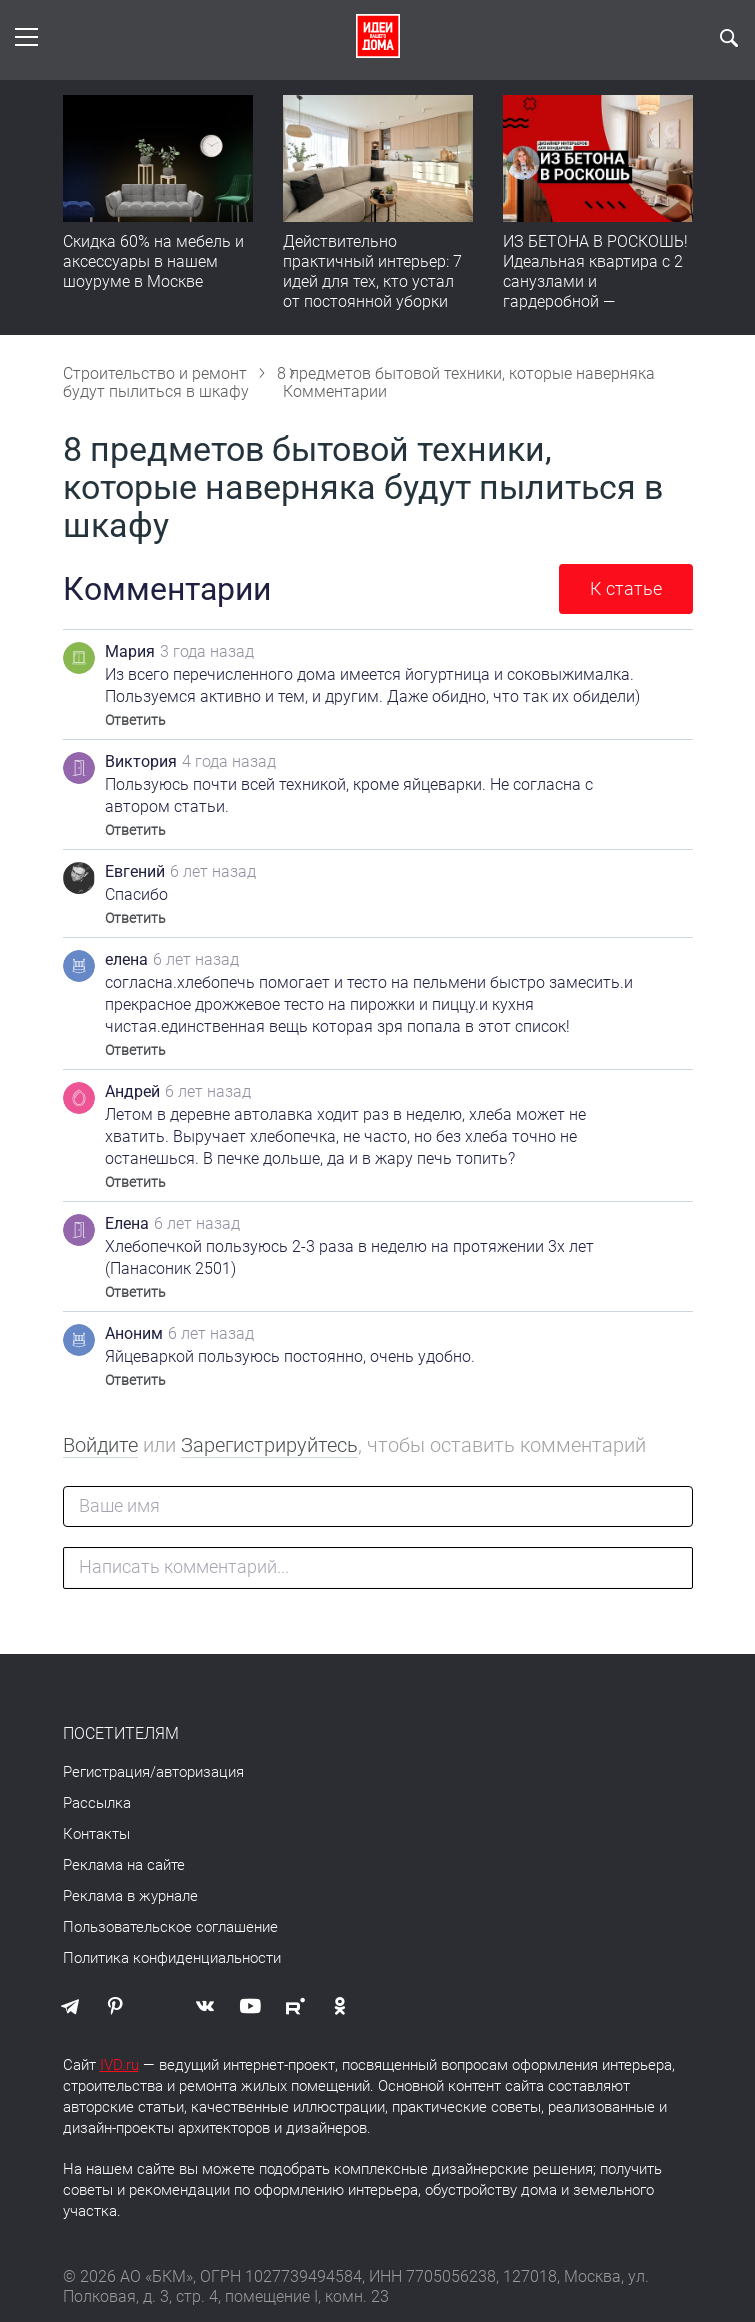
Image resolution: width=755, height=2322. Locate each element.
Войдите (100, 1445)
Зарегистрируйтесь (269, 1445)
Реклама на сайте (124, 1865)
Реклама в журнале (130, 1896)
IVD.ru (119, 2065)
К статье (626, 588)
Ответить (135, 720)
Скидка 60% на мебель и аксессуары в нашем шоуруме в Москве (153, 261)
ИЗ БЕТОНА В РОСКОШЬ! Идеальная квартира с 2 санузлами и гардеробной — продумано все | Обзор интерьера (595, 291)
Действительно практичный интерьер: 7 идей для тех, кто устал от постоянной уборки (372, 271)
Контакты (96, 1834)
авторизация (200, 1772)
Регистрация (106, 1772)
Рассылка (97, 1803)
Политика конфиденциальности (172, 1958)
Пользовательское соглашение (170, 1927)
